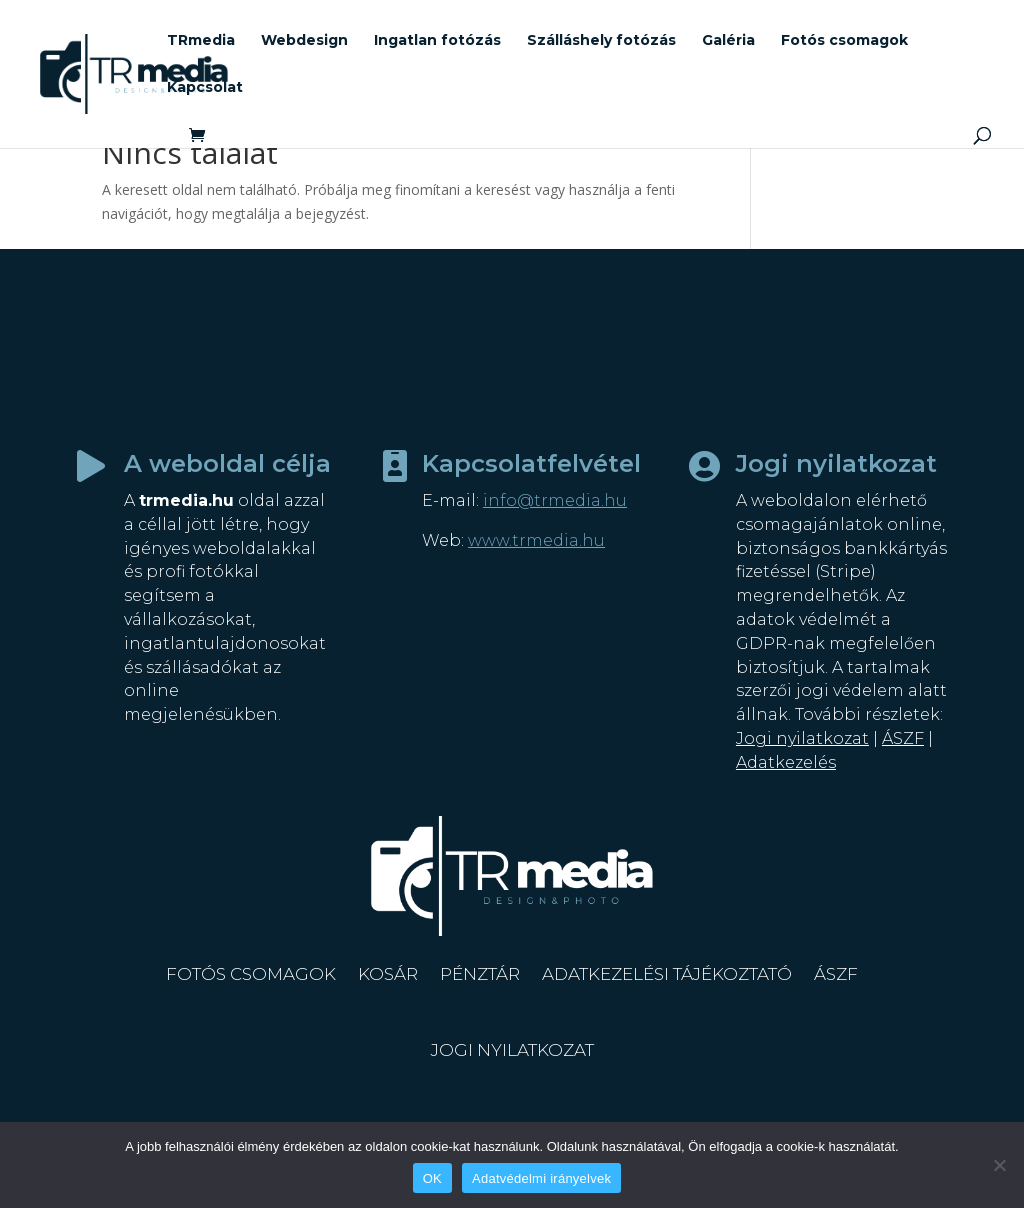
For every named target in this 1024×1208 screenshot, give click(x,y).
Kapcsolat (205, 88)
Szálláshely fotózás (601, 41)
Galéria (728, 41)
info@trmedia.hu (555, 500)
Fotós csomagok (844, 41)
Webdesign (304, 41)
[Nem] (999, 1165)
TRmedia (201, 41)
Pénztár (480, 974)
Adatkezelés (786, 762)
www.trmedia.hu (536, 540)
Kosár (388, 974)
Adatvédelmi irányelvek (541, 1178)
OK (432, 1178)
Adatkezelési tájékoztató (667, 974)
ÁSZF (903, 738)
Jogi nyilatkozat (802, 738)
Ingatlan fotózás (437, 41)
